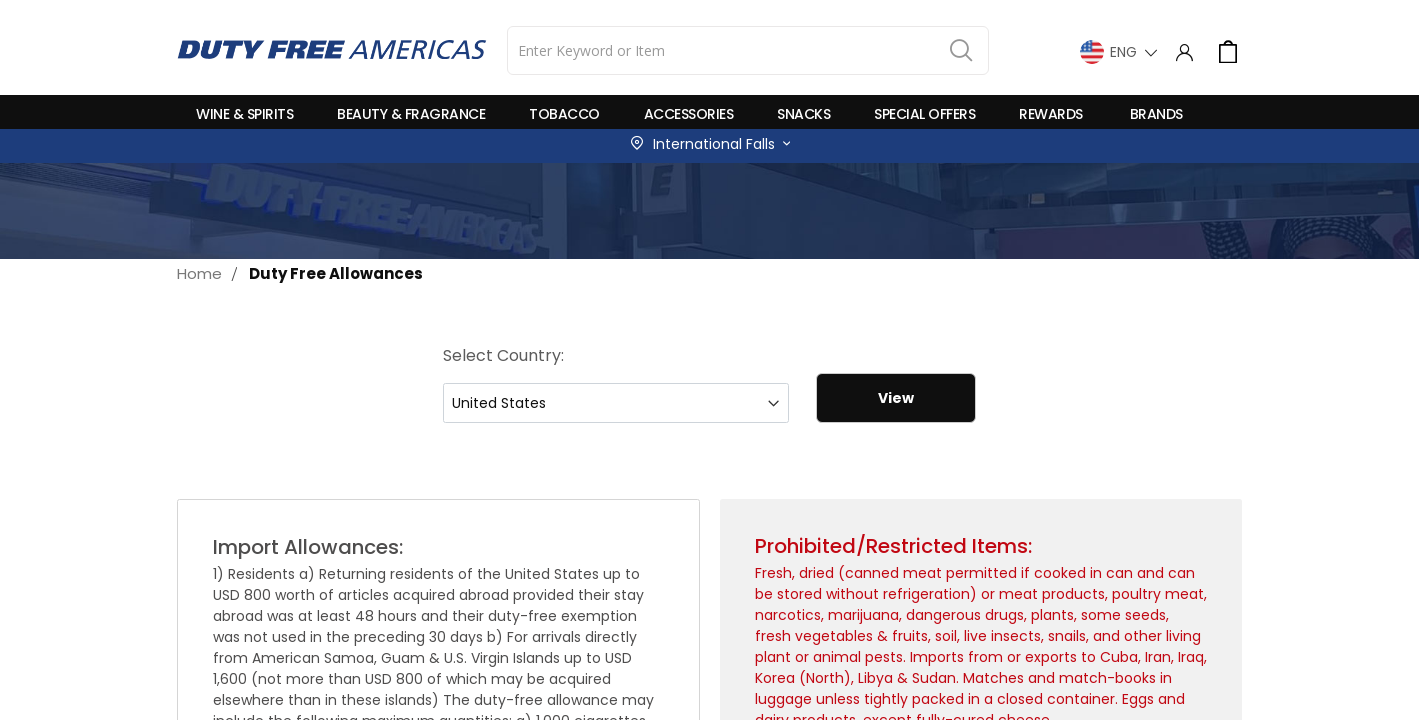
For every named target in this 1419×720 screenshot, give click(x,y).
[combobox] (748, 50)
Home (199, 273)
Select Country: (503, 355)
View (896, 398)
